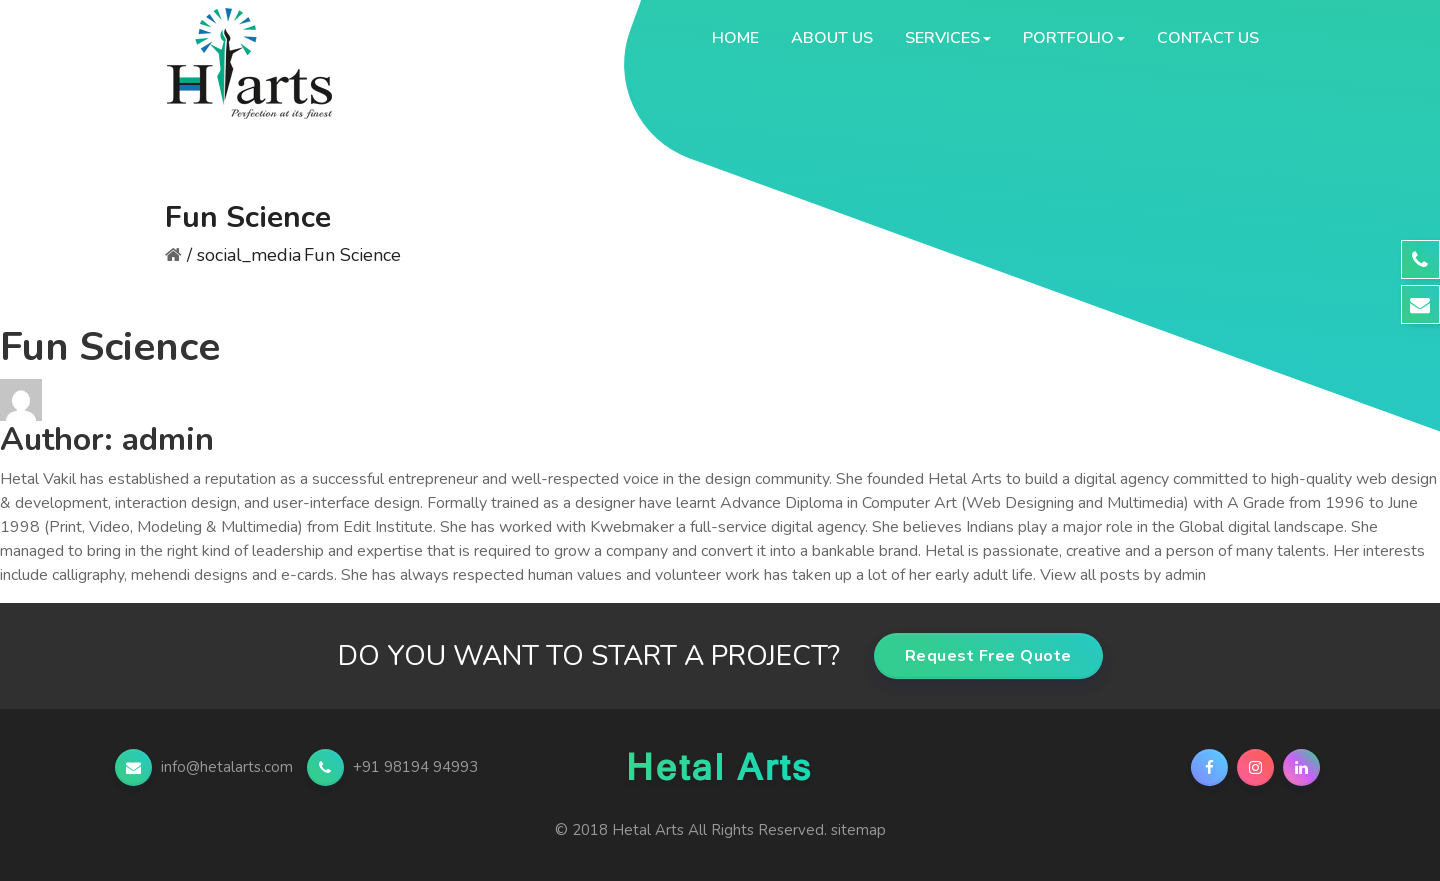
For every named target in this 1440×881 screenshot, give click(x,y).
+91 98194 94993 (392, 767)
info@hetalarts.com (206, 767)
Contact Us (1208, 38)
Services (942, 38)
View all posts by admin (1123, 575)
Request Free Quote (988, 656)
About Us (832, 38)
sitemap (858, 830)
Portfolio (1068, 38)
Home (735, 38)
